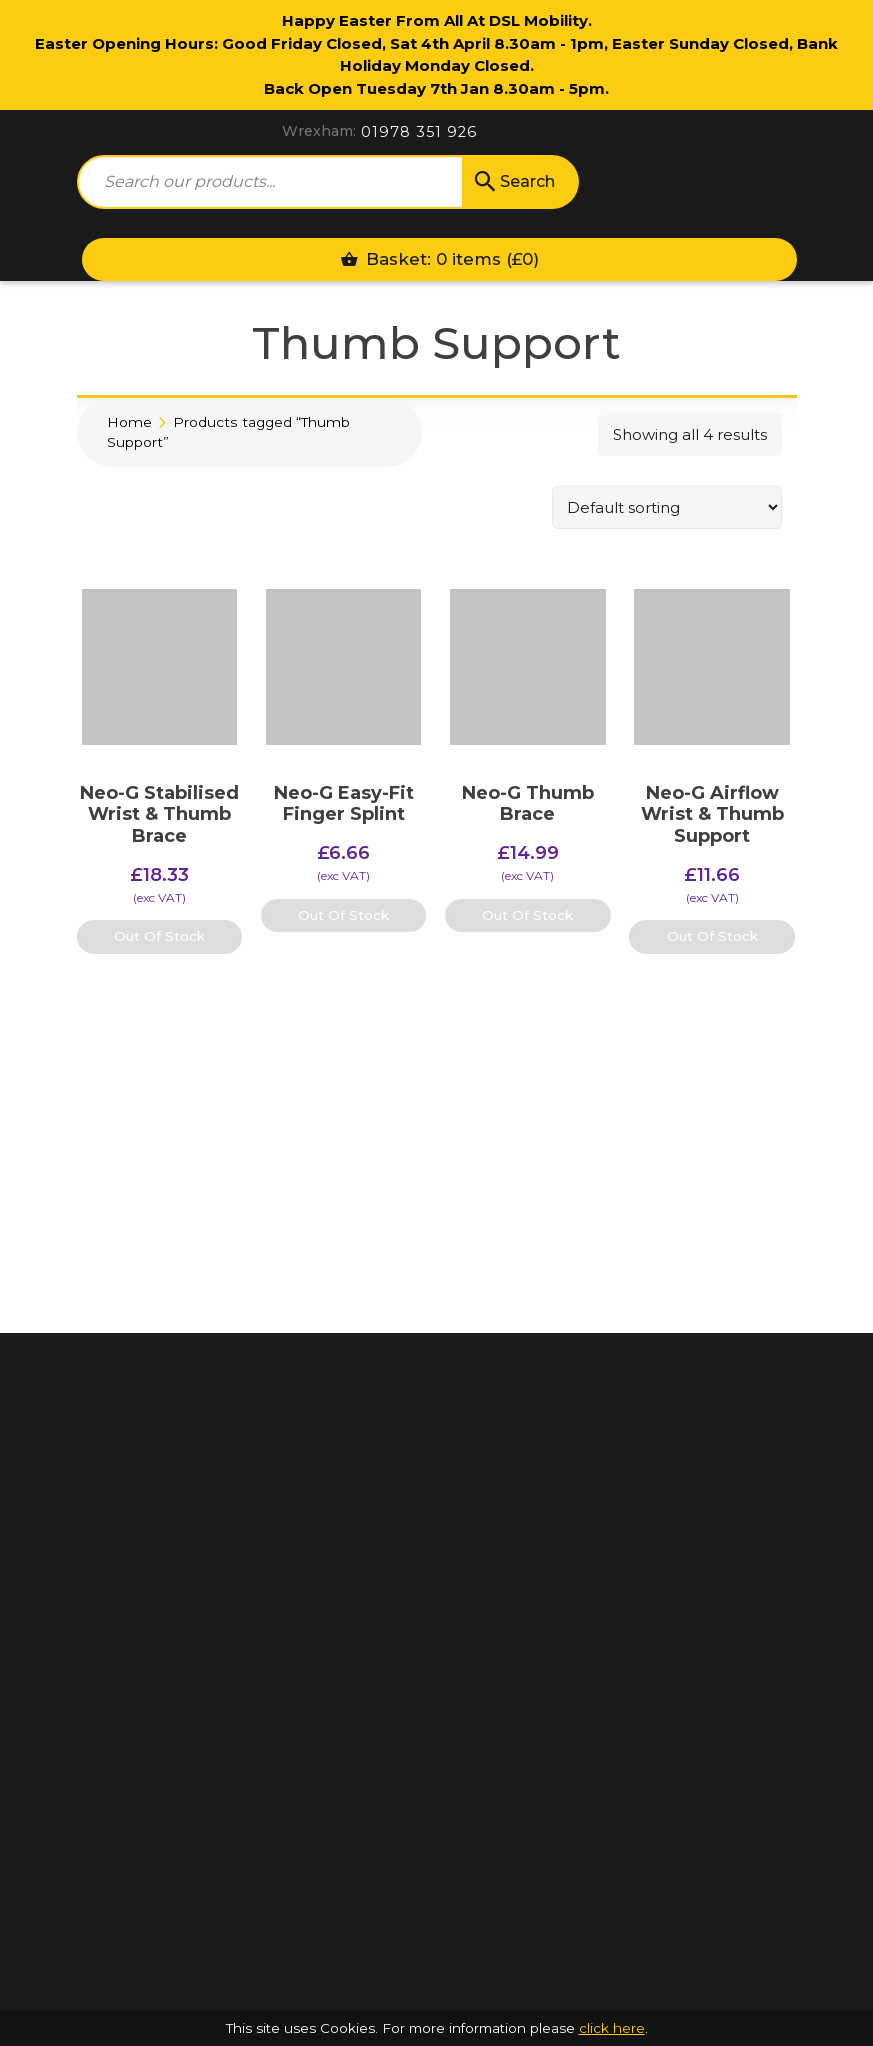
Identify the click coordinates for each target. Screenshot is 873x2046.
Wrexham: (319, 131)
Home (129, 422)
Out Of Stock (159, 936)
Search (513, 182)
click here (612, 2028)
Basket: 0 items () (439, 259)
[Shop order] (667, 507)
